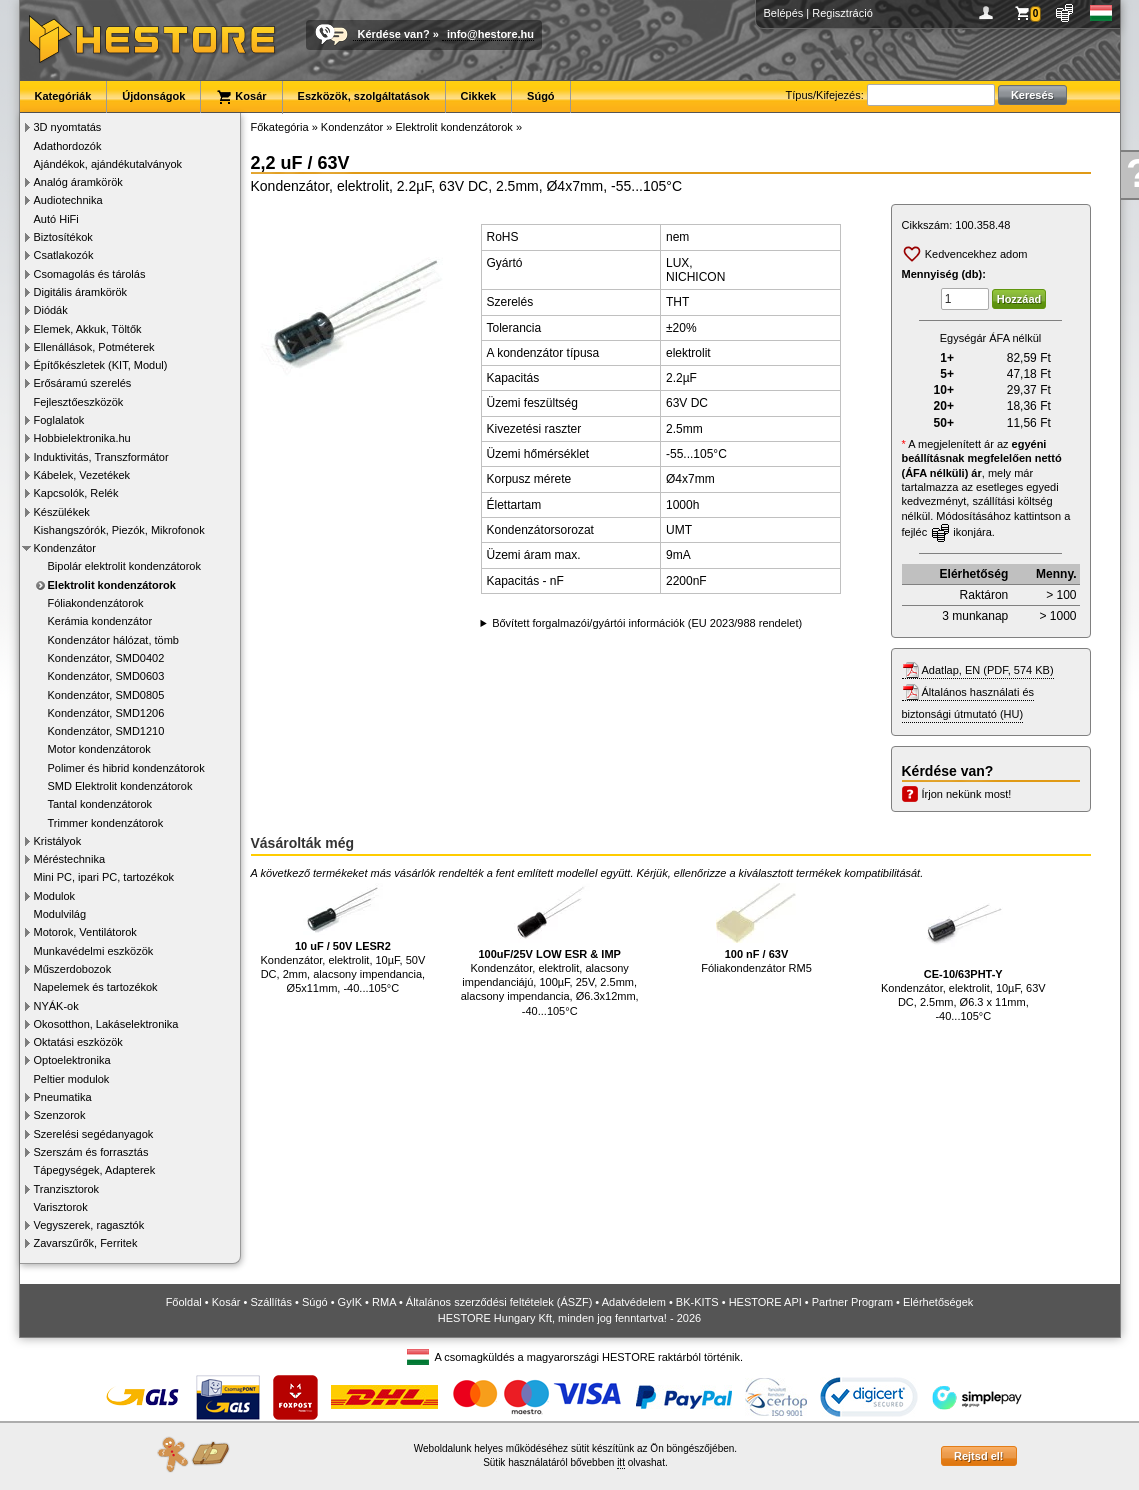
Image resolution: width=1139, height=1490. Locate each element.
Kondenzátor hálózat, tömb (113, 640)
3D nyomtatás (68, 127)
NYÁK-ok (56, 1006)
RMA (384, 1302)
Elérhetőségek (938, 1302)
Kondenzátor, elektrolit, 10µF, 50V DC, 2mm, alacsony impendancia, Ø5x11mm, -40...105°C (343, 938)
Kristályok (58, 841)
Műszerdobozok (73, 969)
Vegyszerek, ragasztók (89, 1225)
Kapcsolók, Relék (76, 493)
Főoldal (184, 1302)
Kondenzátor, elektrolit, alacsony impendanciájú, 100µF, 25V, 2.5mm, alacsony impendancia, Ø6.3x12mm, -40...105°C (550, 949)
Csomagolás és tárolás (90, 274)
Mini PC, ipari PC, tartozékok (104, 877)
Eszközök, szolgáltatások (364, 96)
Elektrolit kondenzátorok (112, 585)
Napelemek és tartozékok (96, 987)
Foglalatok (59, 420)
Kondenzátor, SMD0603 (106, 676)
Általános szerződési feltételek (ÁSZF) (499, 1302)
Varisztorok (61, 1207)
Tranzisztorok (67, 1189)
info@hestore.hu (490, 34)
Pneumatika (63, 1097)
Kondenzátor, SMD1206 (106, 713)
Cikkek (478, 96)
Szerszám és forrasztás (91, 1152)
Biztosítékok (63, 237)
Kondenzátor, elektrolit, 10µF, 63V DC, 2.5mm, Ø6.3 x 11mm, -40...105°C (963, 952)
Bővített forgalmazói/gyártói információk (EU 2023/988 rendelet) (647, 623)
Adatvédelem (634, 1302)
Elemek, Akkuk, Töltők (88, 329)
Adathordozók (68, 146)
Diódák (51, 310)
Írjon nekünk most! (967, 794)
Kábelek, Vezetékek (82, 475)
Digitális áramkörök (81, 292)
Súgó (541, 96)
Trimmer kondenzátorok (106, 823)
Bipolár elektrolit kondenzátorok (124, 566)
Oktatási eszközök (78, 1042)
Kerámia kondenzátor (100, 621)
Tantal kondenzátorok (100, 804)
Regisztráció (842, 13)
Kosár (241, 97)
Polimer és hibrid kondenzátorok (126, 768)
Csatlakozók (64, 255)
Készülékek (62, 512)
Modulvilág (60, 914)
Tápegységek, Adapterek (95, 1170)
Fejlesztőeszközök (79, 402)
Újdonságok (153, 96)
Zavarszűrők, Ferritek (86, 1243)
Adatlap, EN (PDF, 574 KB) (988, 670)
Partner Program (852, 1302)
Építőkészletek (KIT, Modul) (101, 365)
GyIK (350, 1302)
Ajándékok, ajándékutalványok (108, 164)
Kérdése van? (394, 34)
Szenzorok (60, 1115)
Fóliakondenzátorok (96, 603)
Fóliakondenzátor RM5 (756, 928)
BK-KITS (697, 1302)
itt (621, 1462)
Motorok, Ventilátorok (85, 932)
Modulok (55, 896)
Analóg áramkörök (78, 182)
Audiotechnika (68, 200)
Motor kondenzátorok (99, 749)
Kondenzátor (65, 548)
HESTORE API (765, 1302)
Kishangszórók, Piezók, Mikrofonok (119, 530)
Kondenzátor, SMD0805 (106, 695)
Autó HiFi (56, 219)
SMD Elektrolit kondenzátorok (120, 786)
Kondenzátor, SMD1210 (106, 731)
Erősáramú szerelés (83, 383)
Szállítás (271, 1302)
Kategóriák (63, 96)
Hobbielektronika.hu (82, 438)
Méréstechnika (70, 859)
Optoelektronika (72, 1060)
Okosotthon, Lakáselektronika (106, 1024)
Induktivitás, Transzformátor (101, 457)
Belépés (784, 13)
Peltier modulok (72, 1079)
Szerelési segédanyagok (94, 1134)
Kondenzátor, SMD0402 (106, 658)
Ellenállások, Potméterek (94, 347)
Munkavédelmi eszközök (94, 951)
